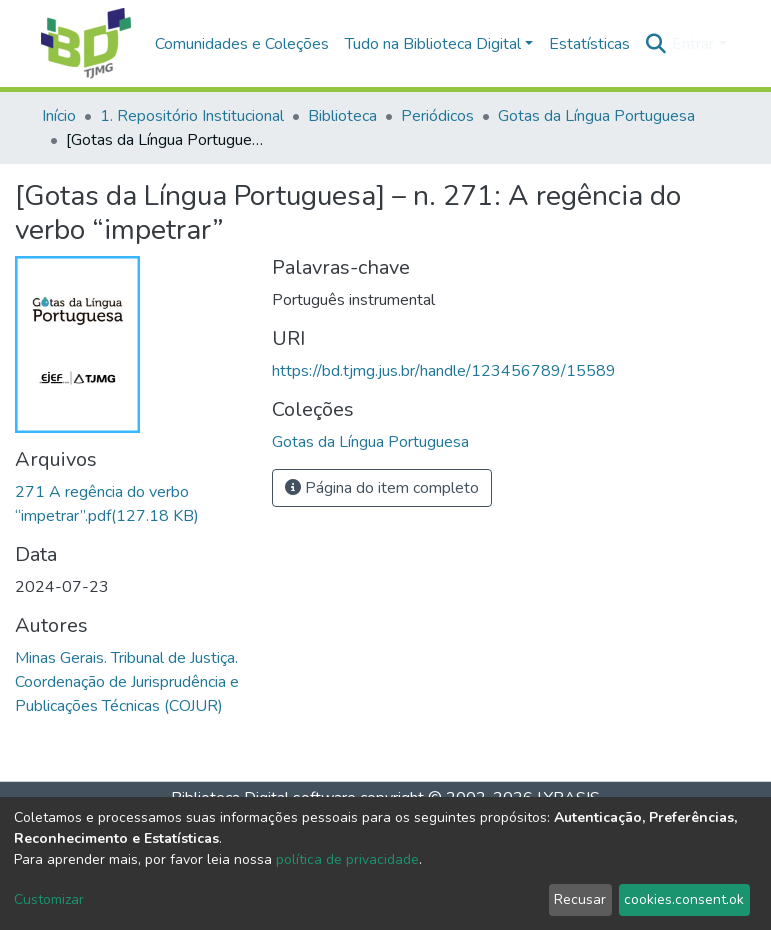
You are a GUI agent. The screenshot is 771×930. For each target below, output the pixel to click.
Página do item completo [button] (382, 488)
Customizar (49, 899)
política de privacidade (347, 859)
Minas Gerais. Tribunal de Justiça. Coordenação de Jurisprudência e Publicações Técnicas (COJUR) (127, 682)
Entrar (693, 44)
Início (59, 116)
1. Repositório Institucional (192, 116)
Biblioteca (342, 116)
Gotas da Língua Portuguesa (596, 116)
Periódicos (437, 116)
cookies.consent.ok (684, 899)
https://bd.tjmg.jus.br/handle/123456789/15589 (444, 371)
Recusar (580, 899)
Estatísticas (589, 44)
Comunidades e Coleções (242, 44)
